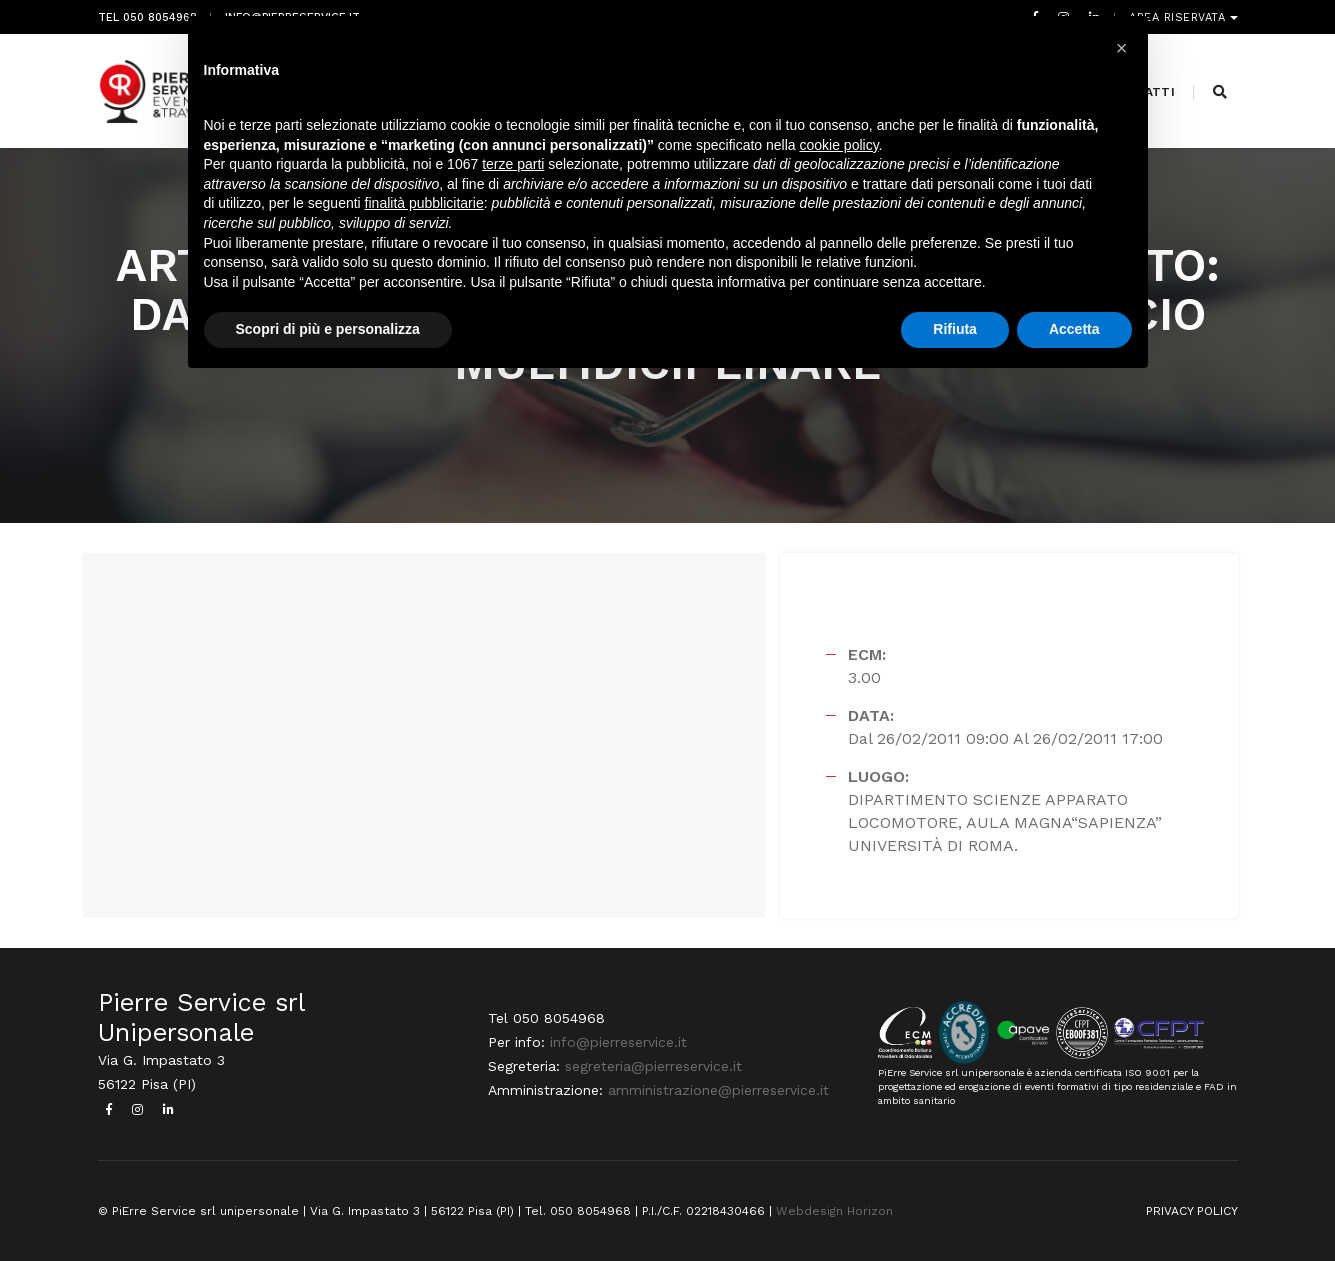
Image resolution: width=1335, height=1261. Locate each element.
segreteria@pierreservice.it (653, 1066)
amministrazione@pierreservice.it (718, 1090)
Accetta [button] (1074, 329)
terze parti (513, 164)
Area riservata (1179, 17)
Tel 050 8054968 (147, 17)
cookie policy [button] (838, 145)
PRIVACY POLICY (1192, 1211)
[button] (1122, 48)
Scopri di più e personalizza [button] (328, 329)
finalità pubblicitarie (424, 203)
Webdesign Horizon (834, 1211)
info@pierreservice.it (618, 1042)
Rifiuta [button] (955, 329)
